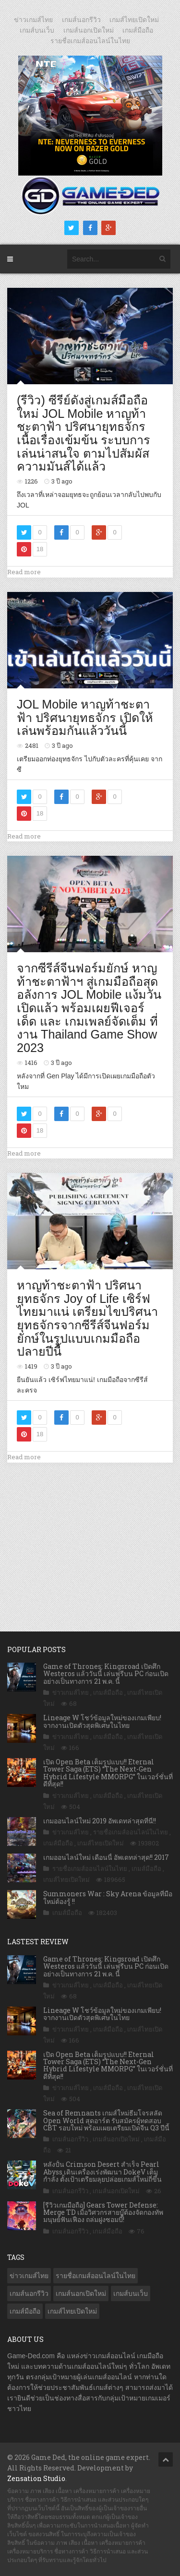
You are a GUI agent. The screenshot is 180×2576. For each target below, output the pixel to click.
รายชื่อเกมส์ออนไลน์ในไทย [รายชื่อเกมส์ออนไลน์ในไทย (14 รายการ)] (95, 2276)
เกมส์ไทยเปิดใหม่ (134, 20)
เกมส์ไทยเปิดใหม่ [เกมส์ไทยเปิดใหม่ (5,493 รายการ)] (72, 2311)
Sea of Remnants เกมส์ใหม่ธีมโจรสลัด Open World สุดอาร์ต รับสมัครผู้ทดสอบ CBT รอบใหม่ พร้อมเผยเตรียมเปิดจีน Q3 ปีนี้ (106, 2120)
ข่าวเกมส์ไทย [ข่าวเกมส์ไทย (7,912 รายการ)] (29, 2276)
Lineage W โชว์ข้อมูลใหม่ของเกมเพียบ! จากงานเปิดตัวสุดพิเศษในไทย (102, 1721)
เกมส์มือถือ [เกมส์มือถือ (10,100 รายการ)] (25, 2311)
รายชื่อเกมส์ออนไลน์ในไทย (90, 41)
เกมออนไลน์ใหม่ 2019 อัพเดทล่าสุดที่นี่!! (99, 1820)
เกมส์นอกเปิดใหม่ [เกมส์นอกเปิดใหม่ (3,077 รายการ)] (81, 2293)
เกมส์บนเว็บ (37, 30)
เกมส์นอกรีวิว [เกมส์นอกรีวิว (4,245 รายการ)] (29, 2293)
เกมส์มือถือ (137, 30)
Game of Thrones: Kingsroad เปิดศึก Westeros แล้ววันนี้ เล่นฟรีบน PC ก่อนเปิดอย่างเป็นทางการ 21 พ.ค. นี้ (105, 1674)
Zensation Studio (36, 2478)
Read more (24, 571)
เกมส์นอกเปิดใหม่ (88, 30)
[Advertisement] (90, 1537)
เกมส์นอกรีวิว (81, 20)
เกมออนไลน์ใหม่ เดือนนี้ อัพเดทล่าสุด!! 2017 (106, 1857)
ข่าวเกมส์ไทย (33, 20)
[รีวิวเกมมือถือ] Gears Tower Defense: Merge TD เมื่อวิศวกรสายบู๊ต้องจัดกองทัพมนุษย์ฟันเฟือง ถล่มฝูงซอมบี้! (103, 2212)
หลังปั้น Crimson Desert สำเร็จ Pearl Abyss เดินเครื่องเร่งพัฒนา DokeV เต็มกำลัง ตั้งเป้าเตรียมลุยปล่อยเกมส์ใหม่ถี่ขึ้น (102, 2172)
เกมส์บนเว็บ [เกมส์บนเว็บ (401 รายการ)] (130, 2293)
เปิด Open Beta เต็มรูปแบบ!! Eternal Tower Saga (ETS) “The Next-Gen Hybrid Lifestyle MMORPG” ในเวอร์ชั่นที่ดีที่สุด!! (108, 1772)
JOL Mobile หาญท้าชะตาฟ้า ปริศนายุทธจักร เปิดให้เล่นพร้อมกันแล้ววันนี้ (85, 717)
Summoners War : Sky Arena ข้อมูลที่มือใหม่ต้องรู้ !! (107, 1897)
